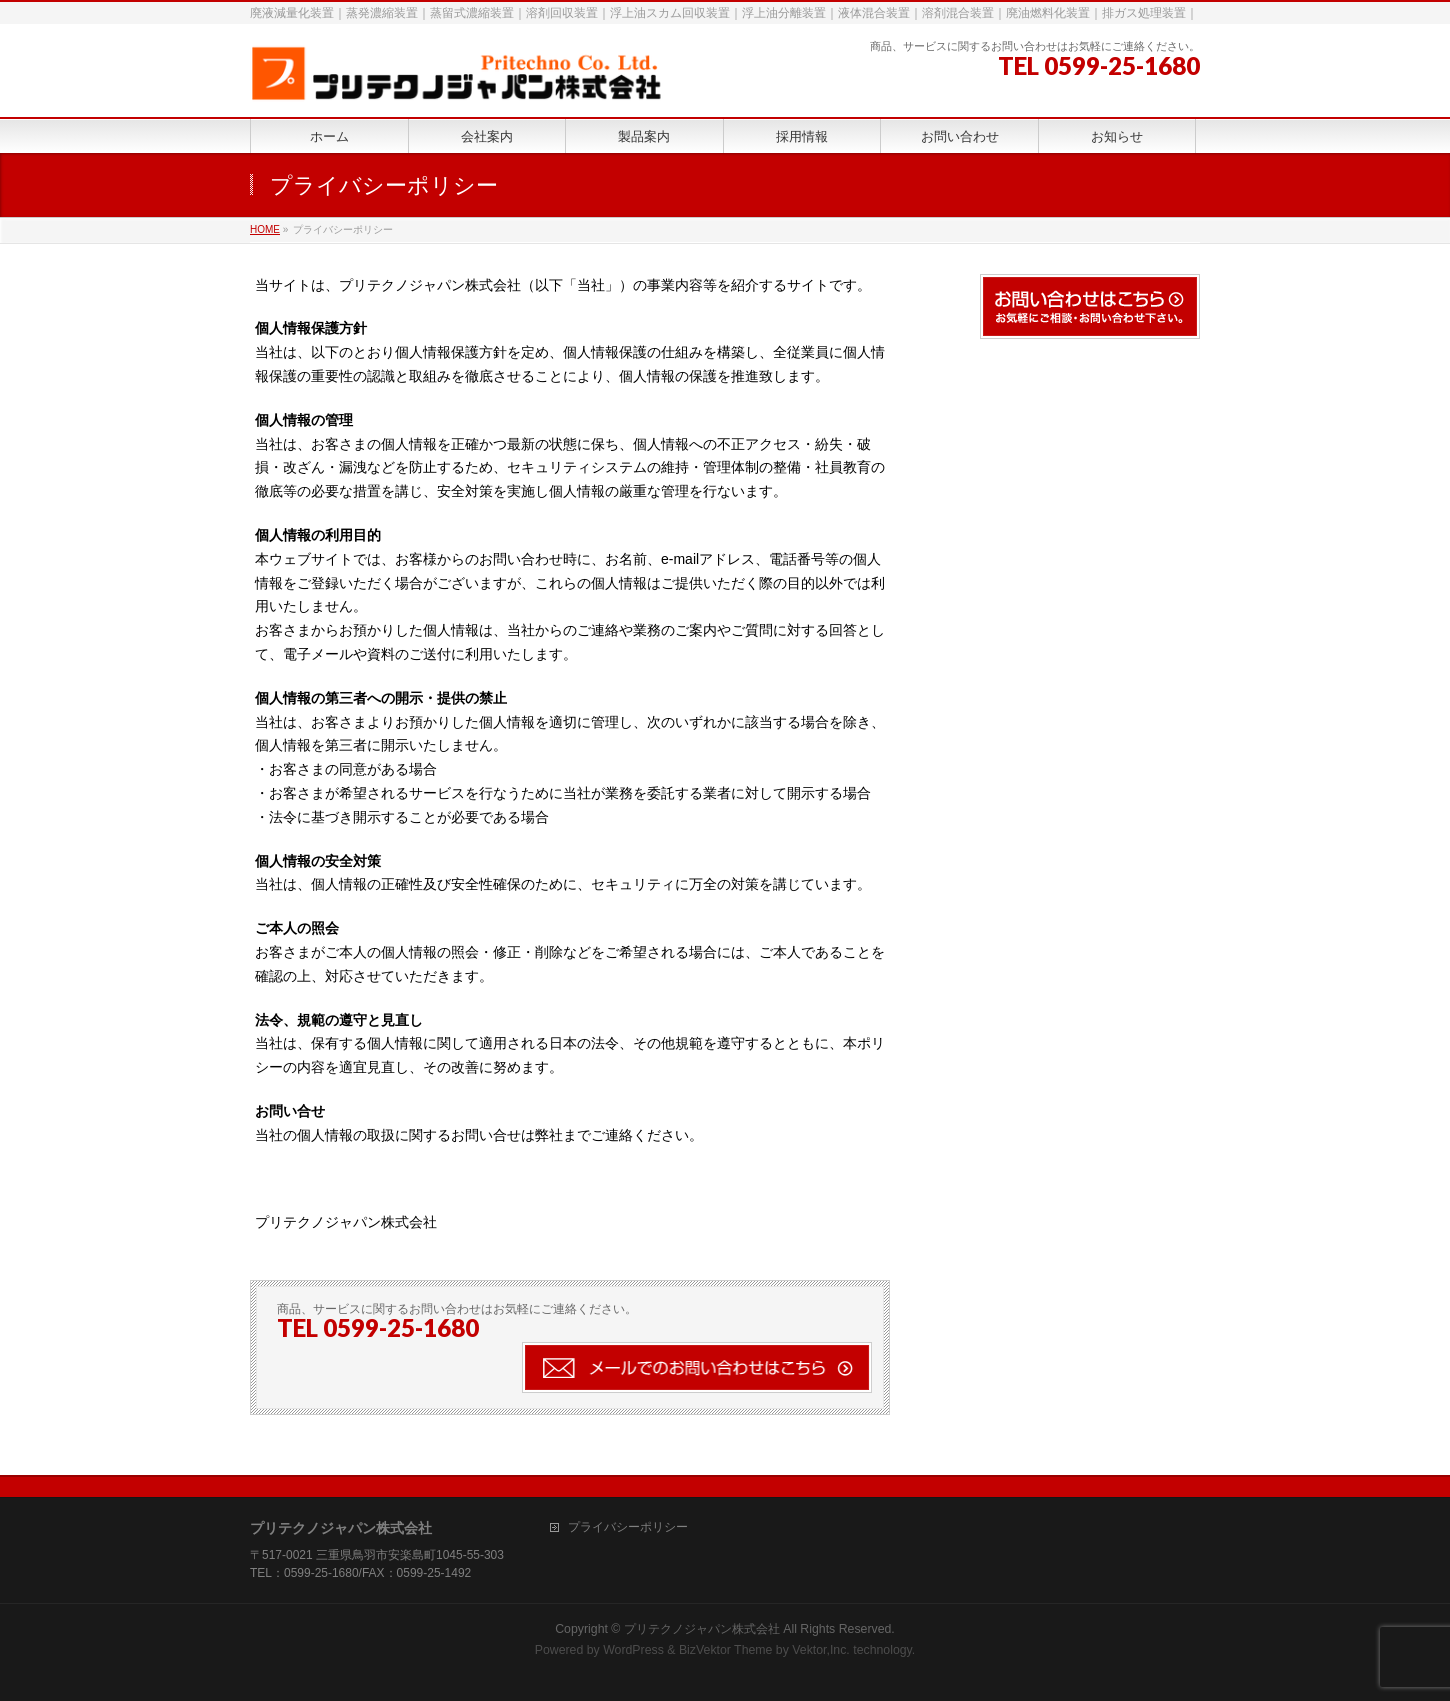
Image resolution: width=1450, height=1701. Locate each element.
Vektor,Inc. (821, 1650)
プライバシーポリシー (628, 1527)
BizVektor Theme (726, 1650)
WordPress (633, 1650)
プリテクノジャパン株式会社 (702, 1629)
